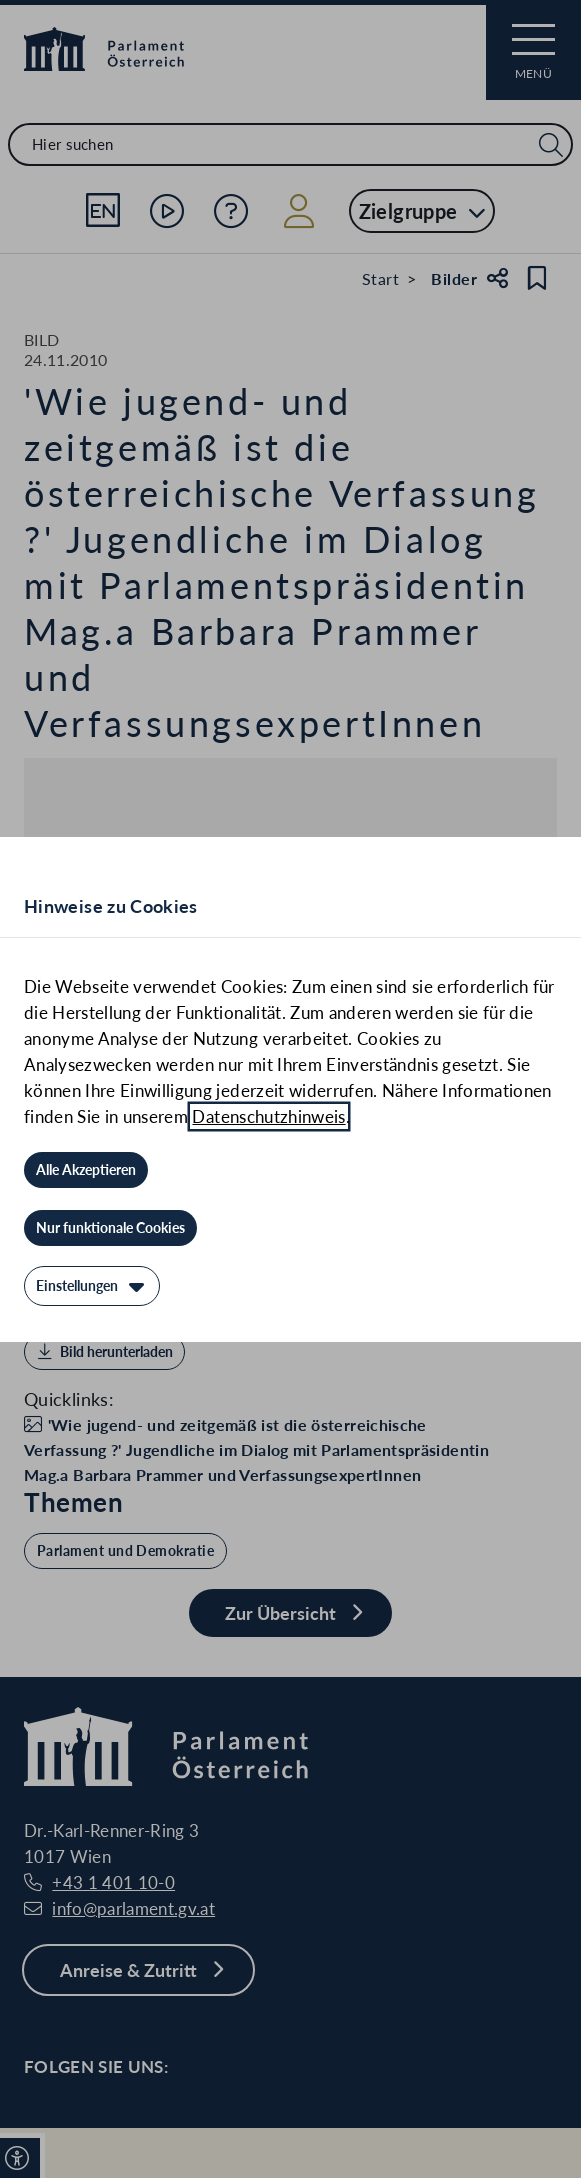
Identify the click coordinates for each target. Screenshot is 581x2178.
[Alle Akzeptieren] (86, 1170)
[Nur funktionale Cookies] (110, 1228)
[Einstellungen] (92, 1286)
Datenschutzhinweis (268, 1116)
